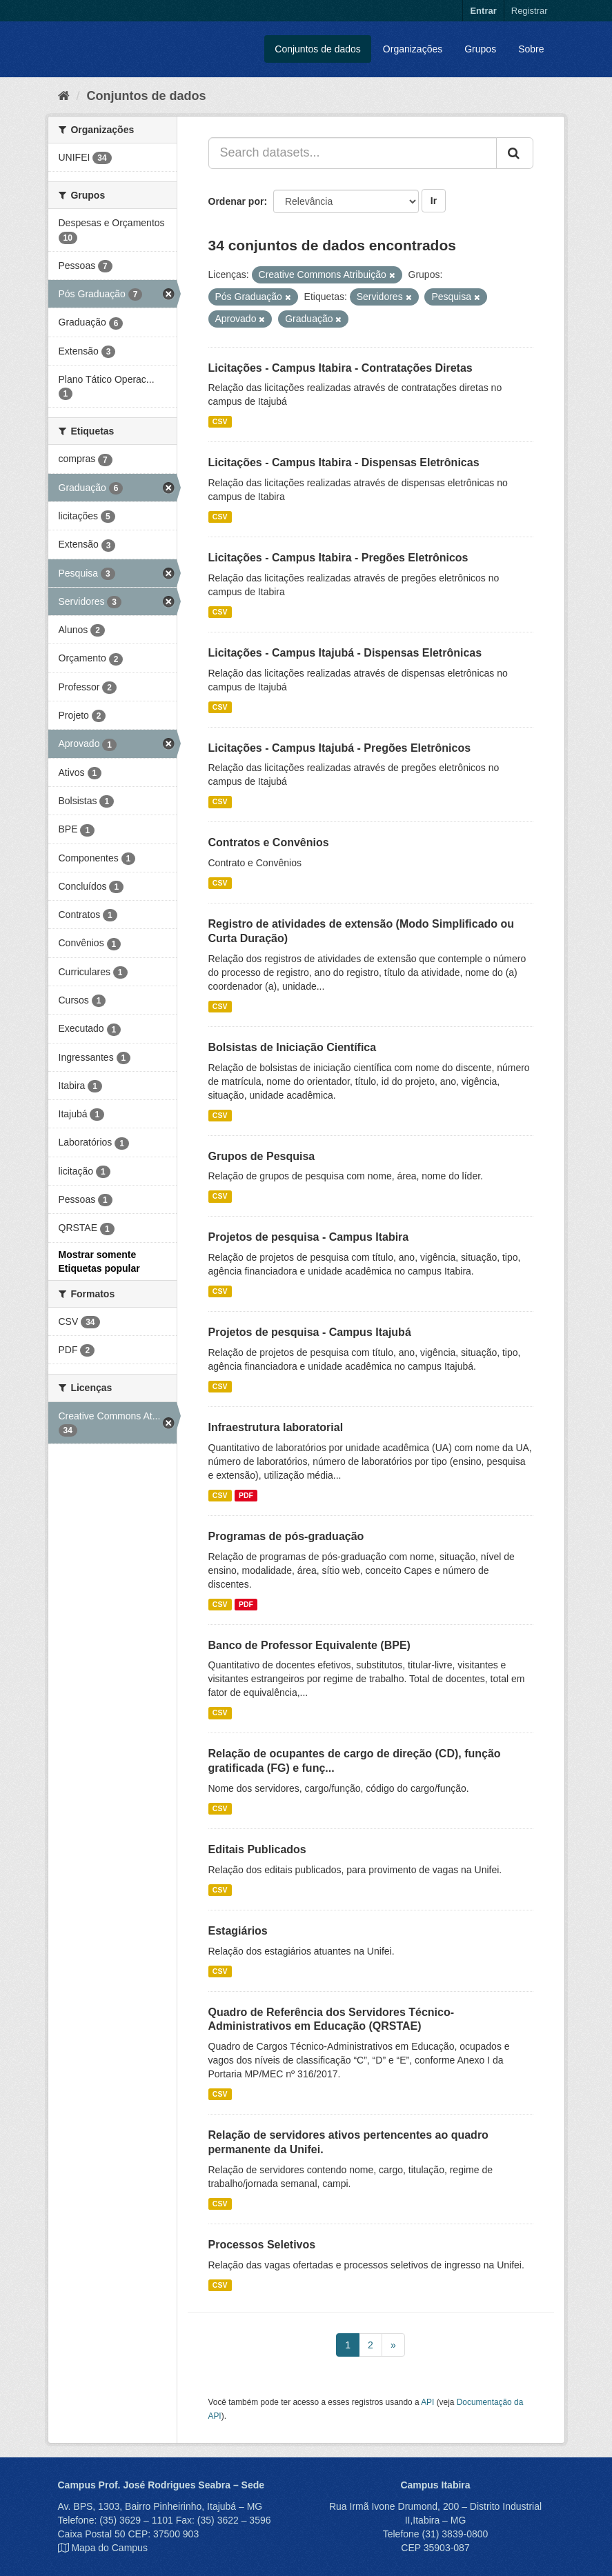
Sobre (531, 48)
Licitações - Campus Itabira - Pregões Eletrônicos (338, 557)
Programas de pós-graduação (286, 1536)
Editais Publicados (257, 1849)
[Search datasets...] (352, 153)
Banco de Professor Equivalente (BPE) (309, 1645)
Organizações (412, 48)
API (427, 2402)
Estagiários (238, 1931)
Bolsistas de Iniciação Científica (292, 1047)
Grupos (480, 48)
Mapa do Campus (109, 2547)
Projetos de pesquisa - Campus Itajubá (309, 1332)
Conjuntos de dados (318, 48)
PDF (246, 1495)
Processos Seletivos (262, 2244)
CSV (220, 421)
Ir (434, 200)
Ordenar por (236, 201)
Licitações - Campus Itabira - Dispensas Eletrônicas (344, 462)
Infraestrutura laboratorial (276, 1427)
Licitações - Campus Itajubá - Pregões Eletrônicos (339, 748)
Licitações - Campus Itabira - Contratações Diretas (340, 368)
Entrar (483, 11)
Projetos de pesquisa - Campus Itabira (308, 1237)
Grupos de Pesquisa (261, 1156)
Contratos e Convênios (268, 842)
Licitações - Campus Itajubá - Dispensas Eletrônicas (345, 653)
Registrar (529, 11)
